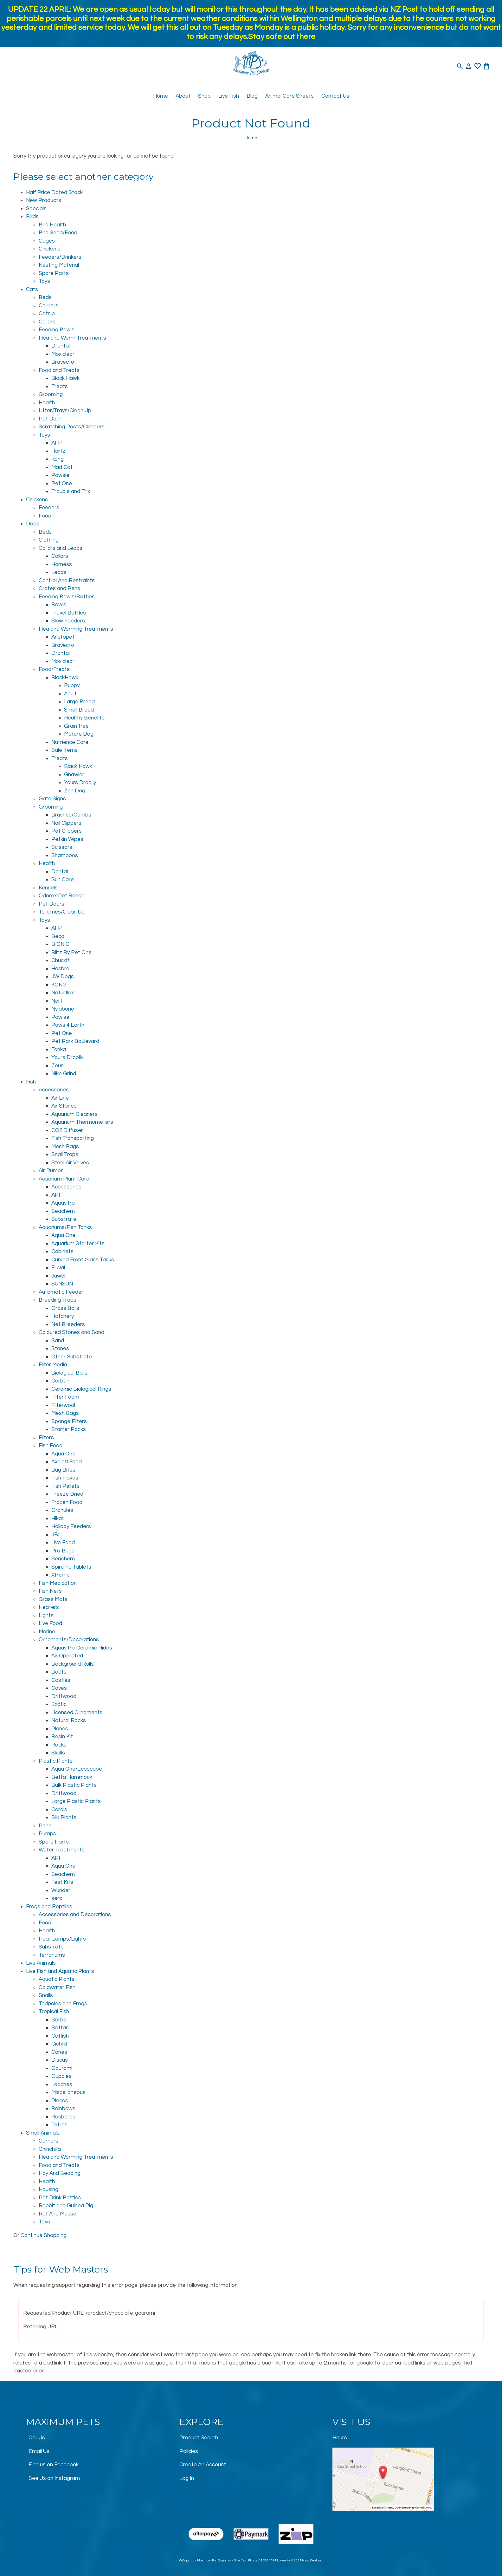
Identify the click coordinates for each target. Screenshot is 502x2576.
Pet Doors (51, 904)
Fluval (58, 1268)
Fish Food (50, 1445)
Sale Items (64, 750)
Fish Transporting (72, 1138)
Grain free (76, 726)
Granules (62, 1510)
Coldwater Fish (57, 1987)
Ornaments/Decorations (69, 1640)
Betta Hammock (71, 1777)
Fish (31, 1082)
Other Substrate (71, 1357)
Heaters (49, 1607)
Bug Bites (63, 1470)
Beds (45, 297)
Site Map (240, 2560)
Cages (47, 241)
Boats (59, 1672)
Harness (61, 564)
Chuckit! (60, 960)
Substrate (63, 1219)
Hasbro (60, 969)
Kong (57, 459)
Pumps (47, 1834)
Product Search (198, 2438)
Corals (59, 1809)
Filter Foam (65, 1397)
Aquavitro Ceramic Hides (81, 1648)
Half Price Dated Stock (54, 192)
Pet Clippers (66, 831)
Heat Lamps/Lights (62, 1939)
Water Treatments (62, 1850)
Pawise (60, 1017)
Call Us (37, 2438)
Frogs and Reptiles (49, 1906)
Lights (46, 1615)
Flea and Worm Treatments (72, 338)
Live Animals (41, 1963)
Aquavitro (63, 1203)
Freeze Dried (67, 1494)
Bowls (58, 605)
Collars (47, 322)
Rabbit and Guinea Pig (66, 2205)
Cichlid (59, 2044)
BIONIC (60, 944)
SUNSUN (62, 1284)
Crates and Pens (59, 588)
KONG (59, 985)
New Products (43, 200)
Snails (46, 1995)
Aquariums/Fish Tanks (65, 1227)
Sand (57, 1340)
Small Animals (43, 2133)
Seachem (63, 1211)
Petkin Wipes (67, 839)
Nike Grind (63, 1074)
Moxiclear (62, 354)
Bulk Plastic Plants (74, 1785)
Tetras (59, 2125)
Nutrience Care (69, 742)
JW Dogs (62, 976)
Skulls (58, 1753)
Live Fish (228, 96)
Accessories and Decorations (75, 1914)
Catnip (47, 313)
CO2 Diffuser (67, 1130)
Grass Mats (53, 1599)
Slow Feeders (68, 621)
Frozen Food (66, 1502)
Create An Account (202, 2465)
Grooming (51, 394)
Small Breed (79, 710)
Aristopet (62, 637)
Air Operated (67, 1656)
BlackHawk (64, 677)
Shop (204, 96)
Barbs (58, 2020)
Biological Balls (69, 1373)
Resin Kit (62, 1737)
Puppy (72, 685)
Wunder (60, 1890)
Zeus (57, 1066)
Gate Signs (52, 799)
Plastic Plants (56, 1761)
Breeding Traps (57, 1300)
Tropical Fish (54, 2011)
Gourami (61, 2068)
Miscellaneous (68, 2092)
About (183, 96)
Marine (47, 1632)
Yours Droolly (80, 782)
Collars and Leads (60, 548)
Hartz (58, 451)
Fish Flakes (64, 1478)
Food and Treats (59, 370)
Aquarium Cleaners (74, 1114)
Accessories (54, 1090)
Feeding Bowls (56, 330)
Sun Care (62, 879)
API (55, 1195)
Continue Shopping (44, 2235)
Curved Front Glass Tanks (82, 1260)
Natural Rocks (68, 1720)
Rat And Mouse (57, 2214)
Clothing (49, 540)
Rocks (59, 1745)
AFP (56, 443)
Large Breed (79, 702)
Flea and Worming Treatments (76, 629)
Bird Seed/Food (58, 233)
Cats (32, 289)
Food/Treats (54, 669)
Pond (45, 1826)
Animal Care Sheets (289, 96)
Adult (70, 694)
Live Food (63, 1542)
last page (196, 2355)
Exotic (59, 1704)
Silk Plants (63, 1817)
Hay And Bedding (59, 2173)
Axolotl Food (66, 1462)
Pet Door (50, 419)
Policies (188, 2451)
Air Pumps (51, 1171)
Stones (60, 1348)
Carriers (48, 306)
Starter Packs (68, 1429)
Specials (36, 208)
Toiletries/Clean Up (62, 912)
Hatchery (62, 1316)
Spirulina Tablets (71, 1567)
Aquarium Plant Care (64, 1179)
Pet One (61, 483)
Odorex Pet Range (62, 896)
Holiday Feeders (71, 1526)
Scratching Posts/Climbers (72, 427)
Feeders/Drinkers (60, 257)
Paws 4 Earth (67, 1025)
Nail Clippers (66, 823)
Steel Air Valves (70, 1163)
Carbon (60, 1381)
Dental (59, 872)
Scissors (61, 847)
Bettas (60, 2028)
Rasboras (63, 2117)
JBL (56, 1535)
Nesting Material (59, 265)
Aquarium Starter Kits (78, 1243)
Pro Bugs (62, 1551)
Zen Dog (74, 791)
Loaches (61, 2084)
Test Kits (62, 1882)
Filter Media (53, 1365)
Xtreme (60, 1575)
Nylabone (62, 1009)
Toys (44, 281)
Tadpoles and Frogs (63, 2004)
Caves (59, 1688)
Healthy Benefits (84, 718)
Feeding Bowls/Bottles (67, 597)
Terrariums (52, 1955)
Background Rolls (72, 1664)
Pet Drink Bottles (60, 2198)
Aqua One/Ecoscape (76, 1769)
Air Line (60, 1098)
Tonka (58, 1049)
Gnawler (74, 774)
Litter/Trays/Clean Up (65, 410)
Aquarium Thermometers (82, 1122)
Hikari (58, 1518)
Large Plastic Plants (76, 1801)
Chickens (50, 249)
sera (56, 1898)
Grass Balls (65, 1308)
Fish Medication (58, 1583)
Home (160, 96)
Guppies (61, 2076)
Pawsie (60, 475)
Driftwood (63, 1696)
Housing (48, 2189)
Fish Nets (50, 1591)
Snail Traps (64, 1154)
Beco (57, 936)
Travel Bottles (68, 613)
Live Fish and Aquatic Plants (60, 1971)
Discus (59, 2060)
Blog (252, 96)
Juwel (58, 1276)
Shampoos (64, 855)
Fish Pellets (65, 1486)
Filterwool (63, 1405)
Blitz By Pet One (71, 952)
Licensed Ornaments (76, 1712)
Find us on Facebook (54, 2465)
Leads (59, 572)
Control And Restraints (67, 580)
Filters (46, 1438)
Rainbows (63, 2108)
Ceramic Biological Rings (81, 1389)
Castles (60, 1680)
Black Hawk (65, 378)
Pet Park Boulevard (75, 1041)
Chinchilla (50, 2149)
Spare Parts (54, 273)
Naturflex (62, 993)
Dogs (32, 524)
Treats (59, 386)
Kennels (48, 888)
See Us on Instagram (54, 2478)
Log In (186, 2478)
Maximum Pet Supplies (214, 2560)
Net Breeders (68, 1324)
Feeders (49, 508)
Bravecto (62, 362)
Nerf (56, 1001)
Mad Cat (62, 467)
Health (47, 403)
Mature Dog (78, 734)
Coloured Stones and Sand (71, 1332)
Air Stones (64, 1106)
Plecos (59, 2101)
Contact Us (335, 96)
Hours (339, 2438)
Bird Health (52, 225)
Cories (59, 2052)
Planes (59, 1729)
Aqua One (63, 1235)
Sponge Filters (69, 1421)
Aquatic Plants (56, 1979)
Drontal (60, 346)
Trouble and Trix (70, 491)
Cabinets (62, 1251)
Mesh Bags (65, 1146)
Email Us (39, 2451)
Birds (32, 216)
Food (45, 516)
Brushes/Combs (71, 815)
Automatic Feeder (61, 1292)
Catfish (60, 2036)
